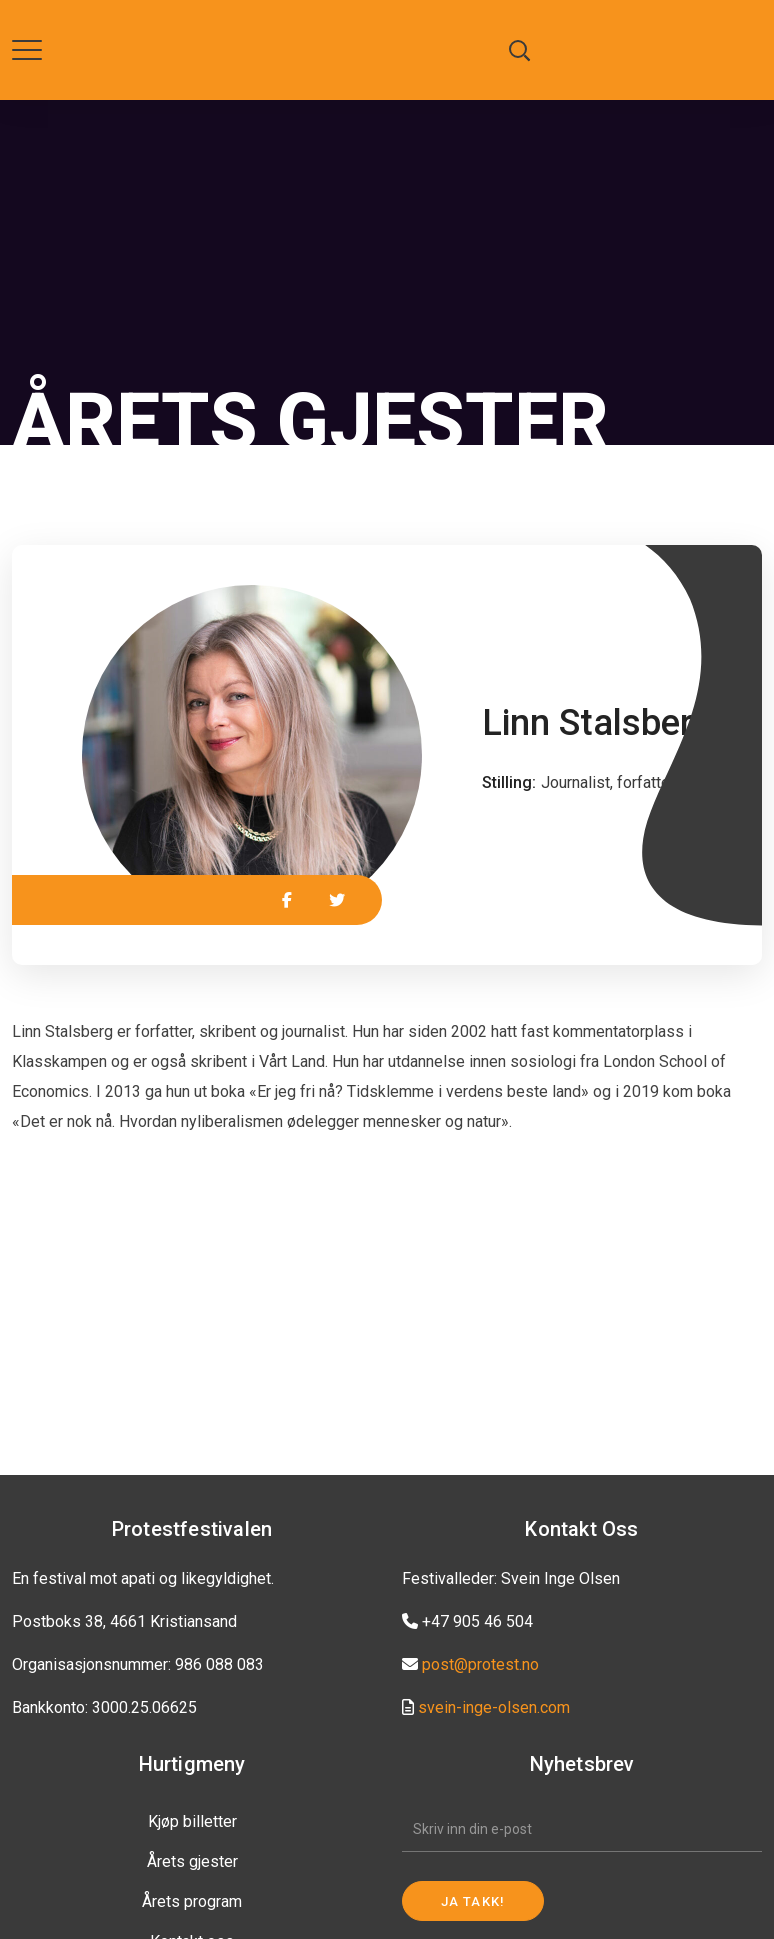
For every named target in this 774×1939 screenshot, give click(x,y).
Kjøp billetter (192, 1821)
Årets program (192, 1901)
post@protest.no (480, 1664)
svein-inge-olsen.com (494, 1707)
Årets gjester (192, 1861)
